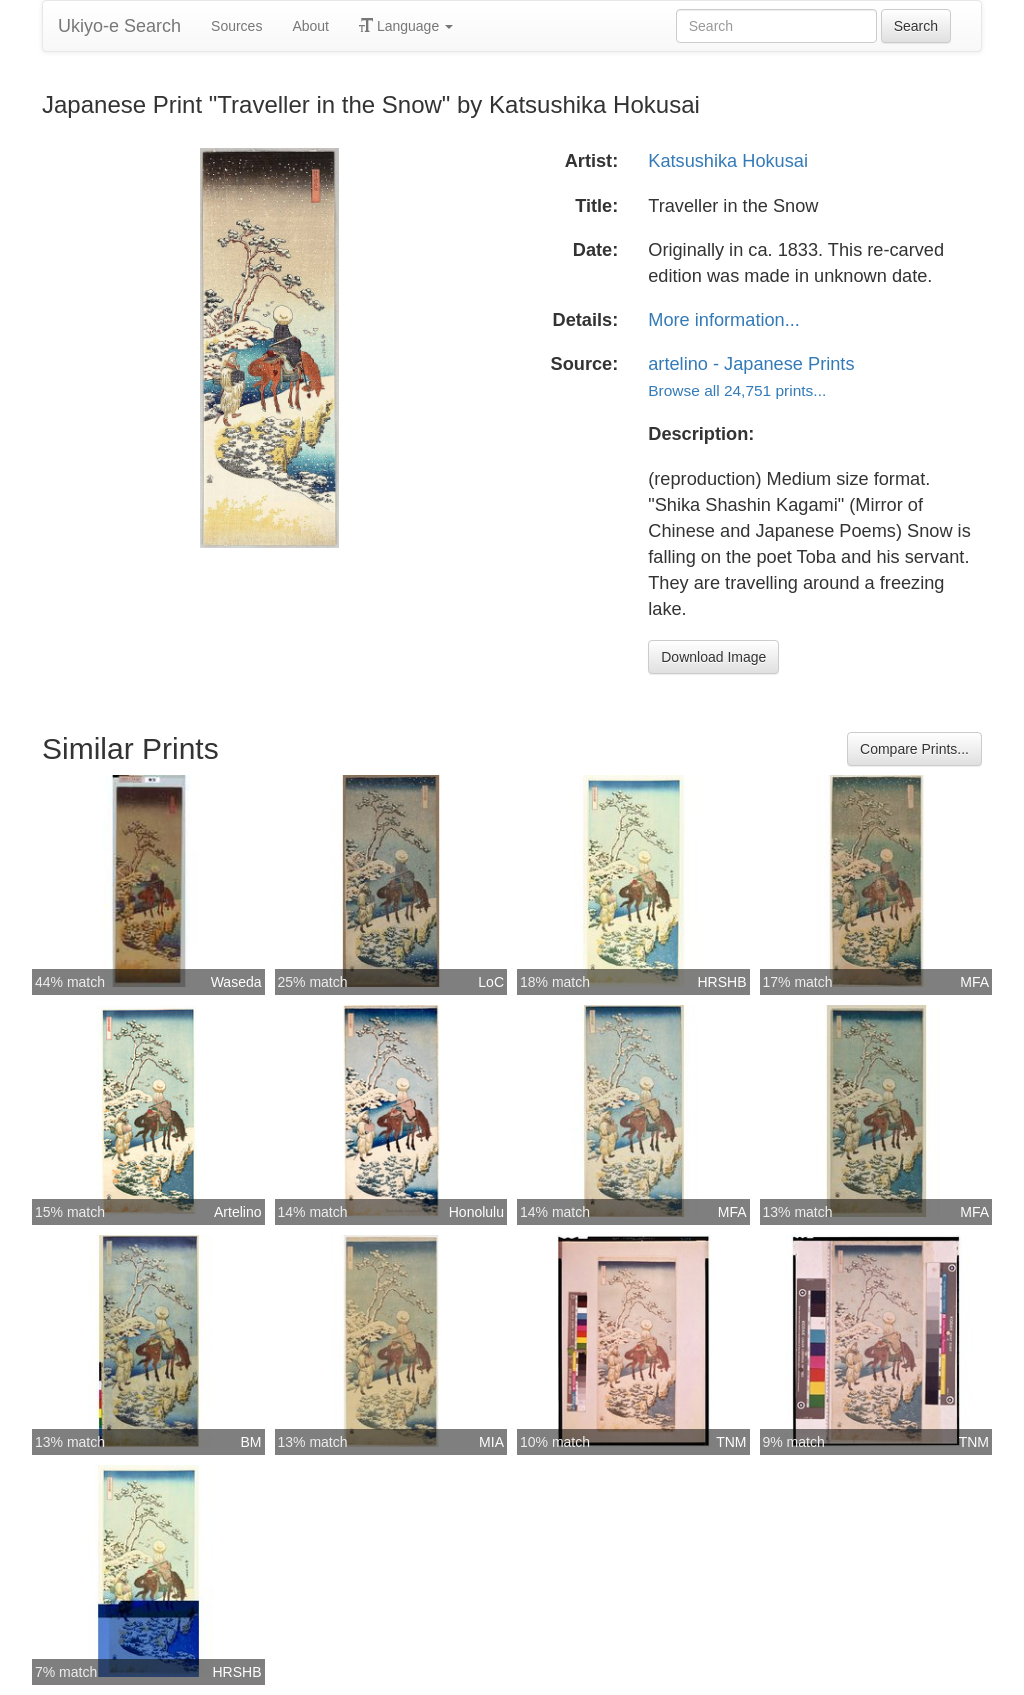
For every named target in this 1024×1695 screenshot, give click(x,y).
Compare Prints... (914, 749)
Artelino (237, 1212)
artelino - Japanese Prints (751, 364)
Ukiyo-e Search (119, 26)
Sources (236, 26)
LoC (491, 982)
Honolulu (476, 1212)
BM (251, 1442)
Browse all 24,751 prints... (737, 390)
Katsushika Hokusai (728, 161)
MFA (974, 982)
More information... (724, 320)
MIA (491, 1442)
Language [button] (406, 26)
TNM (731, 1442)
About (310, 26)
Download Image (713, 657)
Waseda (236, 982)
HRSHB (721, 982)
